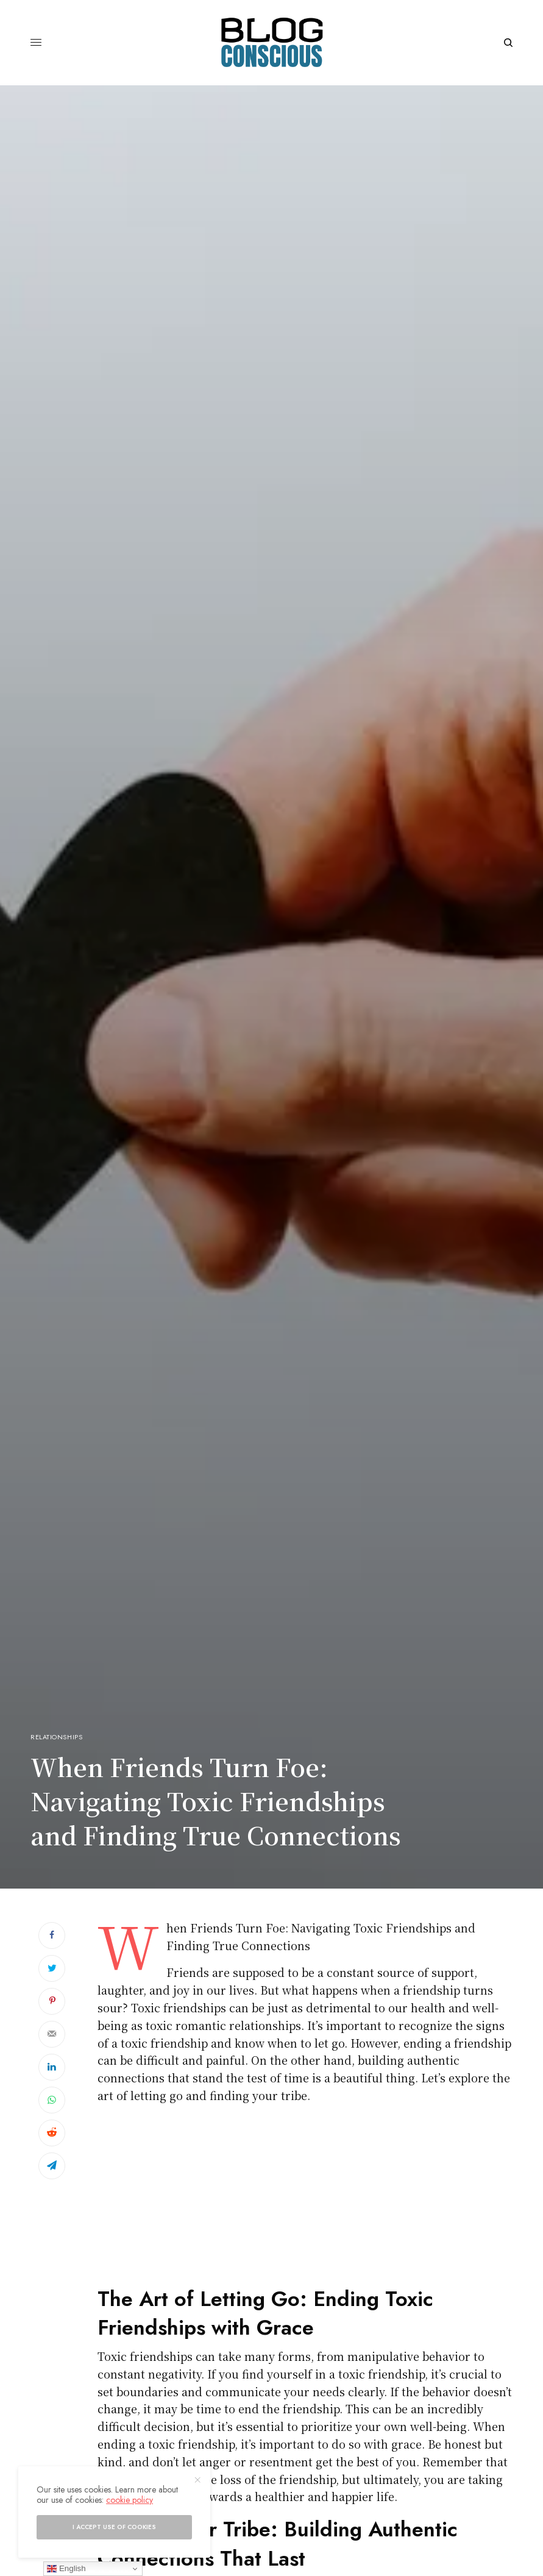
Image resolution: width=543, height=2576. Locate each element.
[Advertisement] (305, 2199)
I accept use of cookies (114, 2527)
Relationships (56, 1737)
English (66, 2569)
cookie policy (129, 2500)
